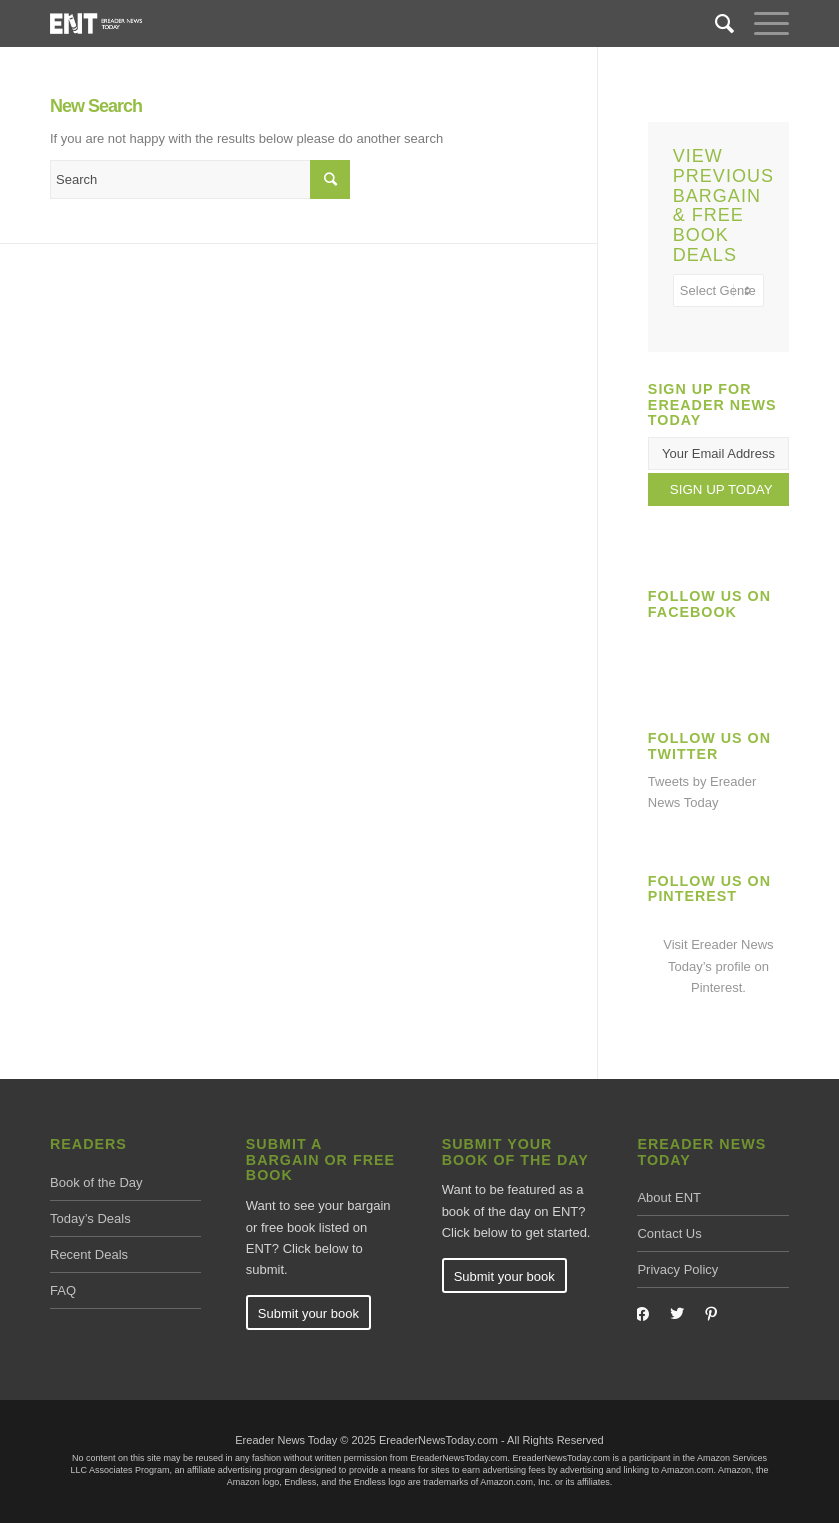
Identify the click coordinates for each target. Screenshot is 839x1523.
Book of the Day (96, 1182)
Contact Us (669, 1233)
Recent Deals (89, 1254)
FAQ (63, 1290)
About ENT (669, 1197)
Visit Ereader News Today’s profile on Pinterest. (718, 966)
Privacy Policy (677, 1269)
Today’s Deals (90, 1218)
